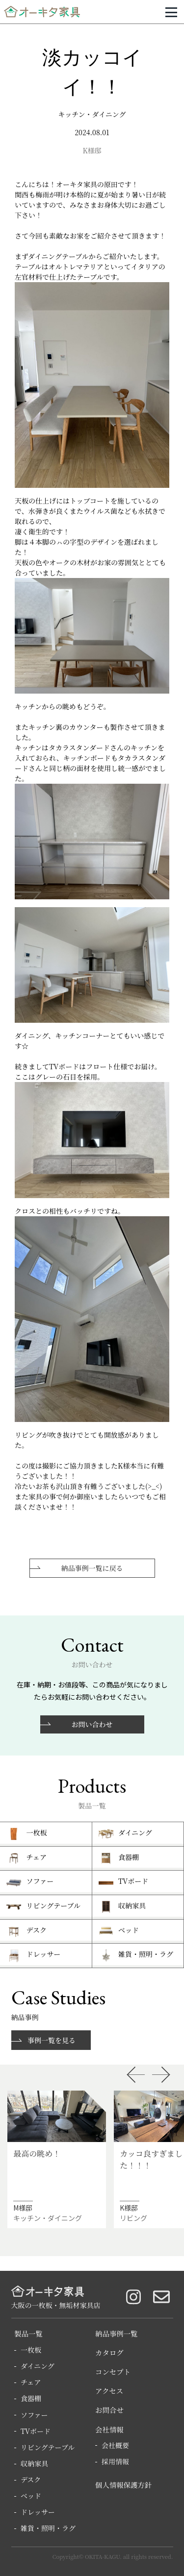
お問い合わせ (92, 1724)
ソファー (34, 2415)
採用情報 (115, 2461)
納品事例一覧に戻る (92, 1568)
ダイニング (37, 2366)
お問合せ (109, 2410)
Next (161, 2075)
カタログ (109, 2352)
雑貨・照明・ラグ (48, 2528)
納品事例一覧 (116, 2333)
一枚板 (31, 2350)
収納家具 (34, 2463)
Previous (135, 2075)
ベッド (31, 2496)
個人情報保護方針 (123, 2485)
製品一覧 (28, 2333)
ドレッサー (38, 2512)
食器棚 (31, 2398)
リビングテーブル (48, 2447)
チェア (31, 2382)
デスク (31, 2479)
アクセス (109, 2390)
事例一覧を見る (51, 2040)
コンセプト (113, 2371)
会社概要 (115, 2445)
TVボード (36, 2431)
